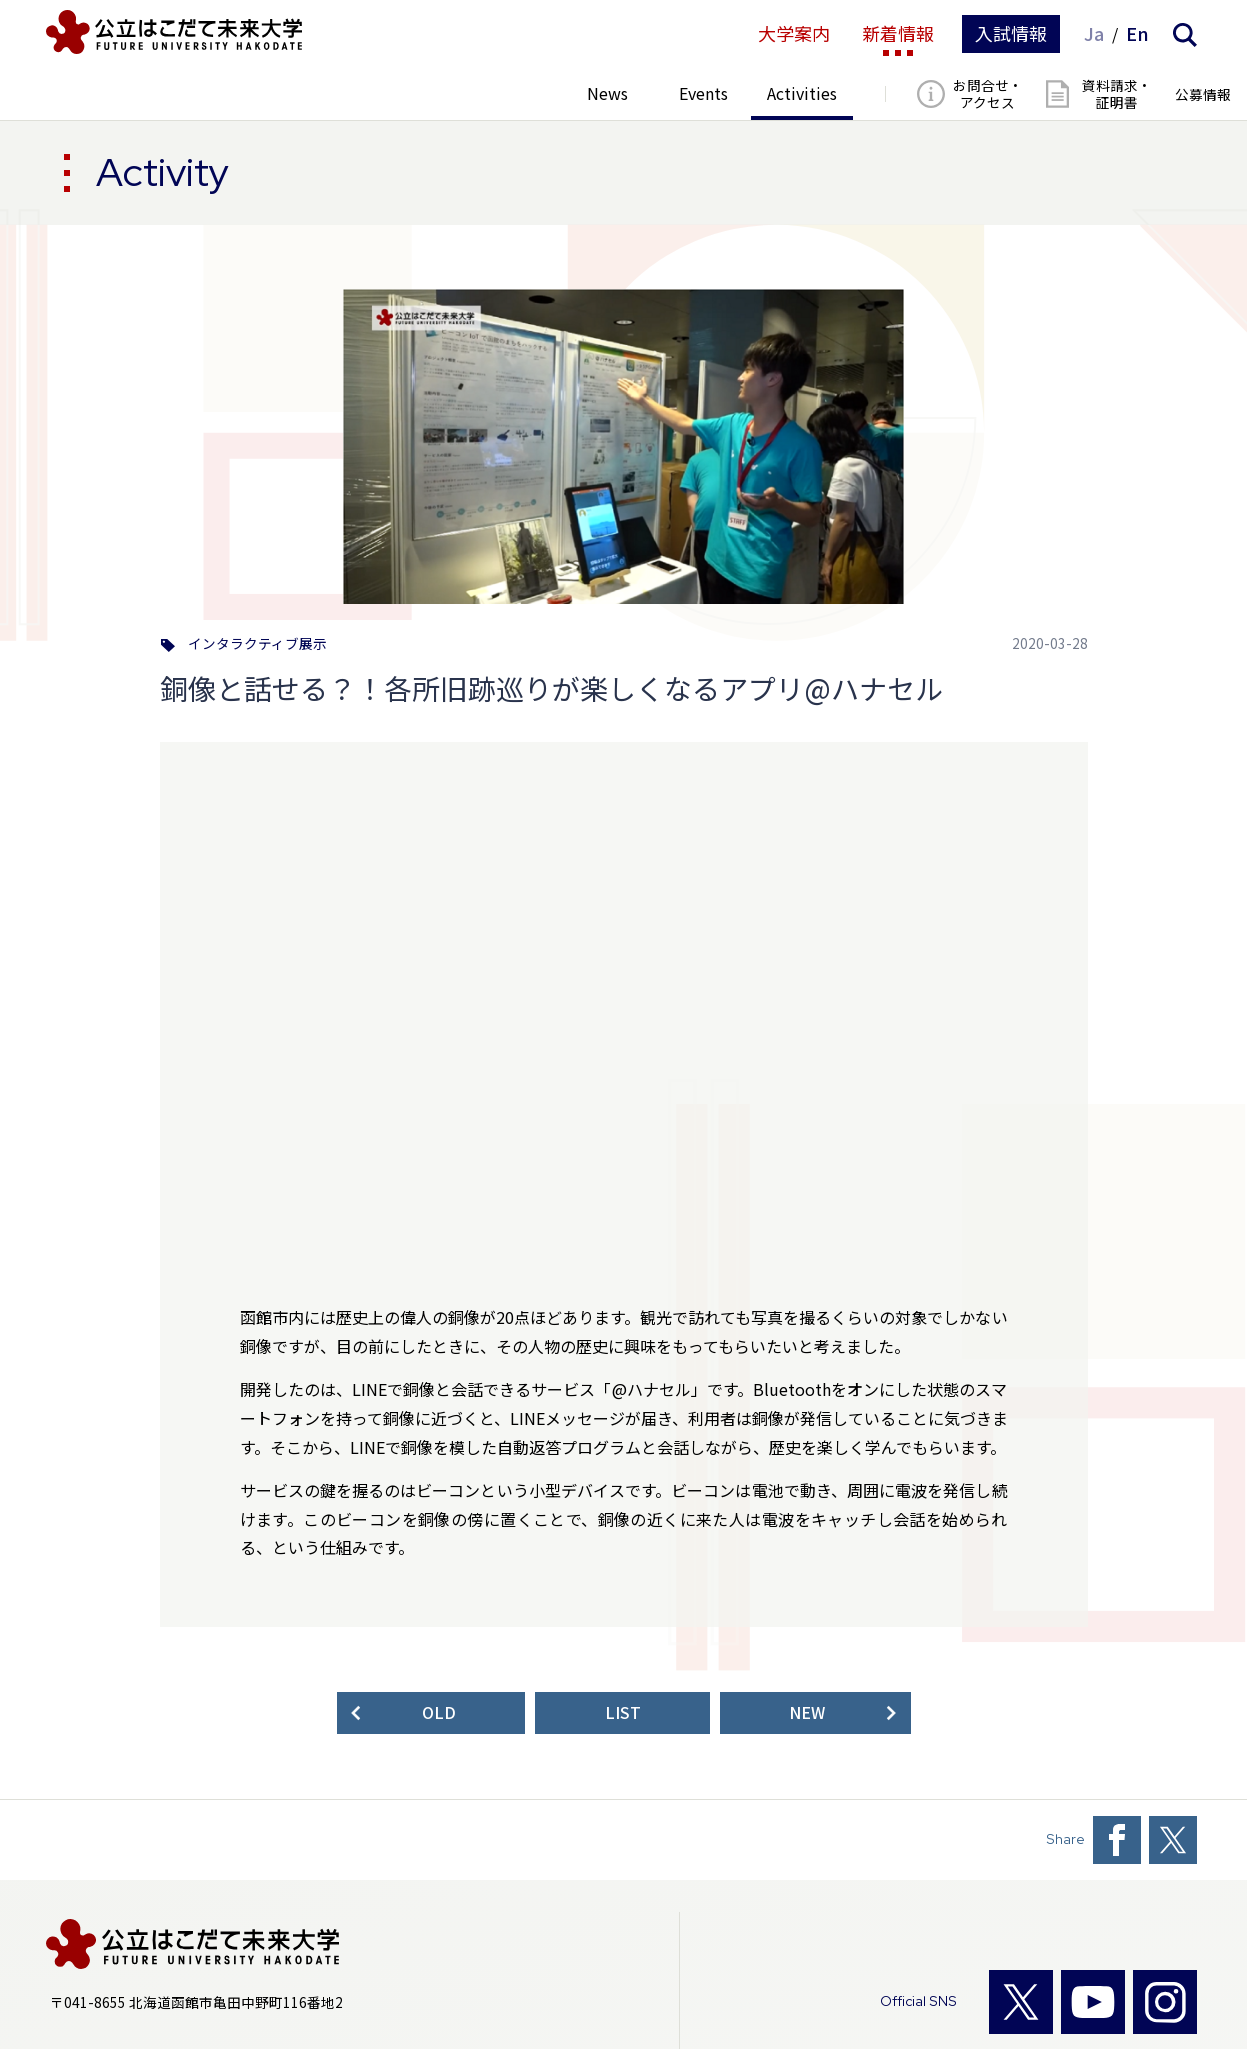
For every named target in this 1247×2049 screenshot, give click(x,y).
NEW (807, 1712)
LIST (623, 1712)
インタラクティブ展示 (257, 644)
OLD (439, 1712)
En (1137, 34)
